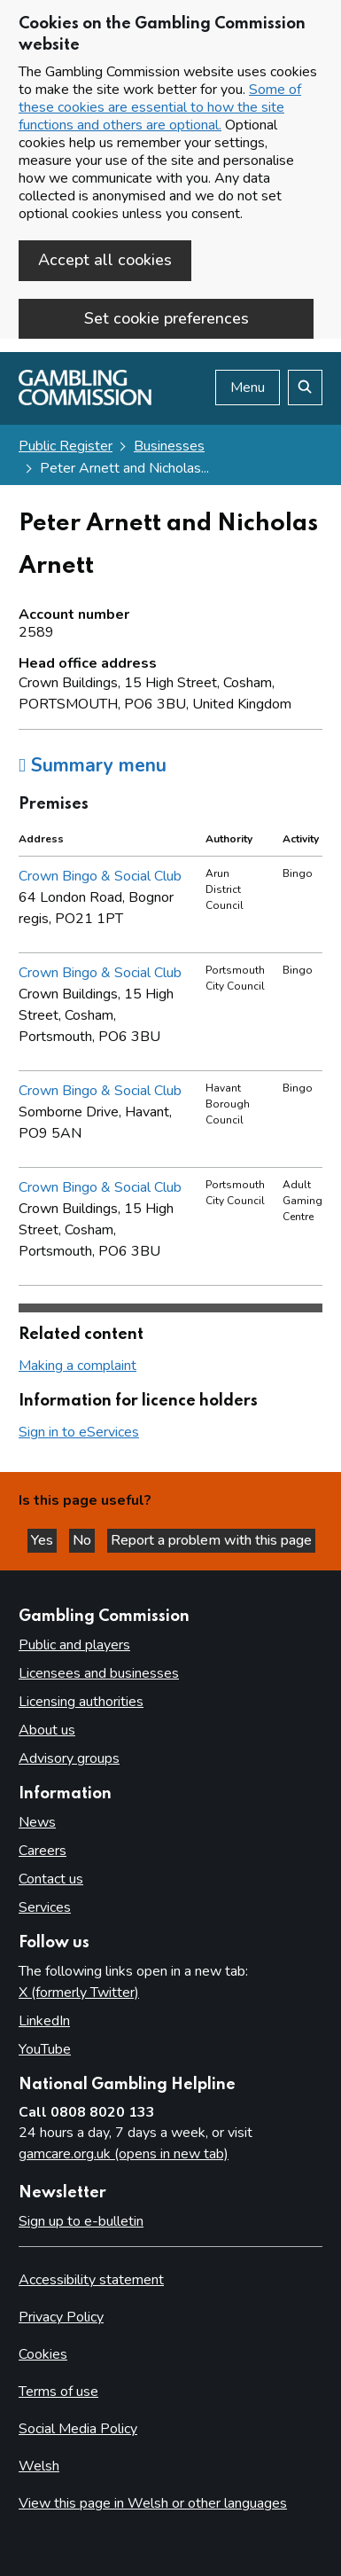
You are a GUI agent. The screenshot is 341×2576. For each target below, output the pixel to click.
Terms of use (58, 2391)
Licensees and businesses (99, 1673)
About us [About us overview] (47, 1730)
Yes (44, 1540)
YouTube (45, 2049)
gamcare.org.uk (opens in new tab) (124, 2154)
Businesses (169, 446)
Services (45, 1907)
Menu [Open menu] (247, 387)
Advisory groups (69, 1758)
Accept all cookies (105, 259)
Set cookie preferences (166, 318)
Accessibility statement (91, 2280)
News (37, 1822)
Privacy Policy (61, 2317)
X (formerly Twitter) (79, 1992)
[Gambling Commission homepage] (85, 401)
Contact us (51, 1879)
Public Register (65, 446)
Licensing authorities (81, 1701)
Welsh (39, 2466)
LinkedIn (44, 2021)
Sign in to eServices (79, 1432)
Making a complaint (77, 1365)
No (84, 1540)
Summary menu (93, 765)
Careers (42, 1850)
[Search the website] (305, 387)
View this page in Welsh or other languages (153, 2503)
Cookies (43, 2354)
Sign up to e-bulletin (81, 2221)
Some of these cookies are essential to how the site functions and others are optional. (160, 107)
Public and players (74, 1645)
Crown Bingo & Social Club (100, 876)
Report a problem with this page (211, 1540)
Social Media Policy (78, 2429)
